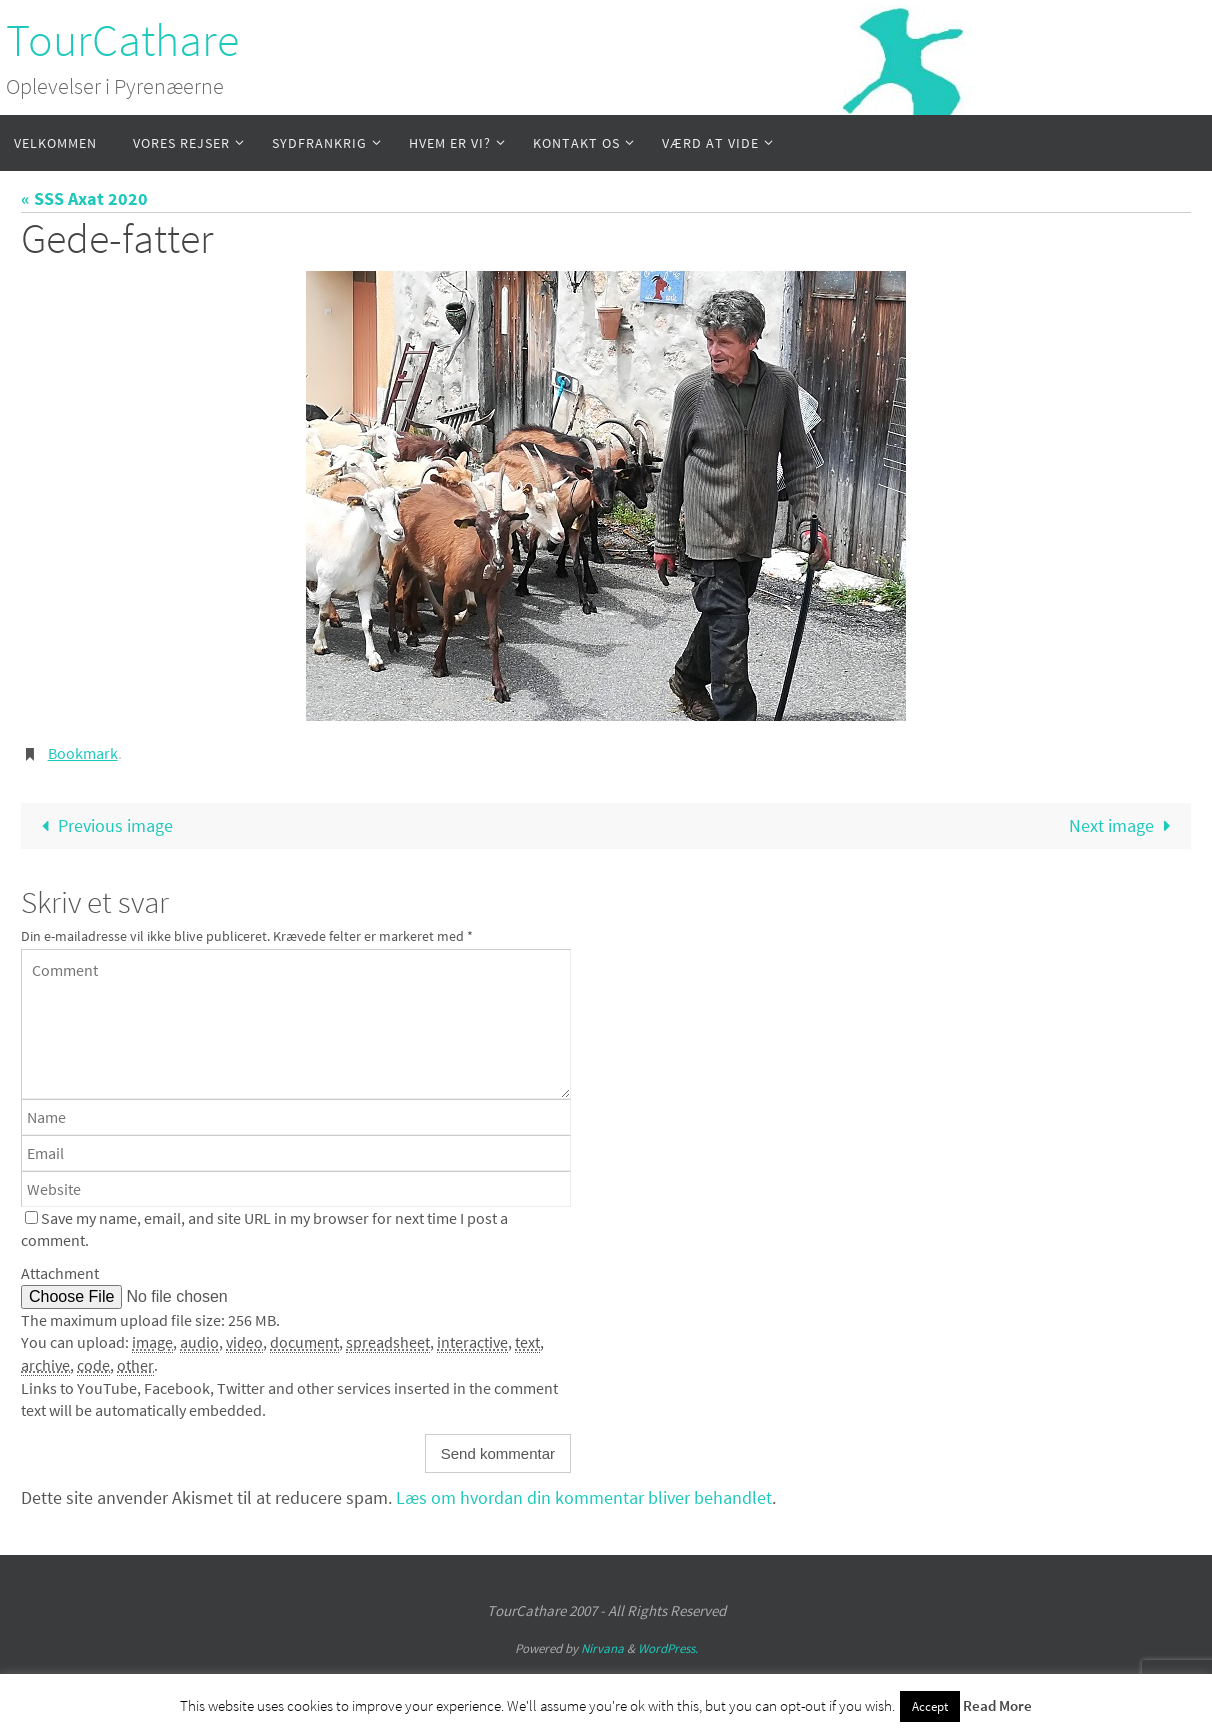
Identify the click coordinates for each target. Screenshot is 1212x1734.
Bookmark (83, 753)
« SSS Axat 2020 (84, 198)
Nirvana (602, 1648)
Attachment (60, 1273)
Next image (1124, 825)
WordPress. (668, 1648)
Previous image (103, 825)
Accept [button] (930, 1706)
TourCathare (122, 40)
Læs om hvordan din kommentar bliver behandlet (584, 1497)
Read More (997, 1705)
